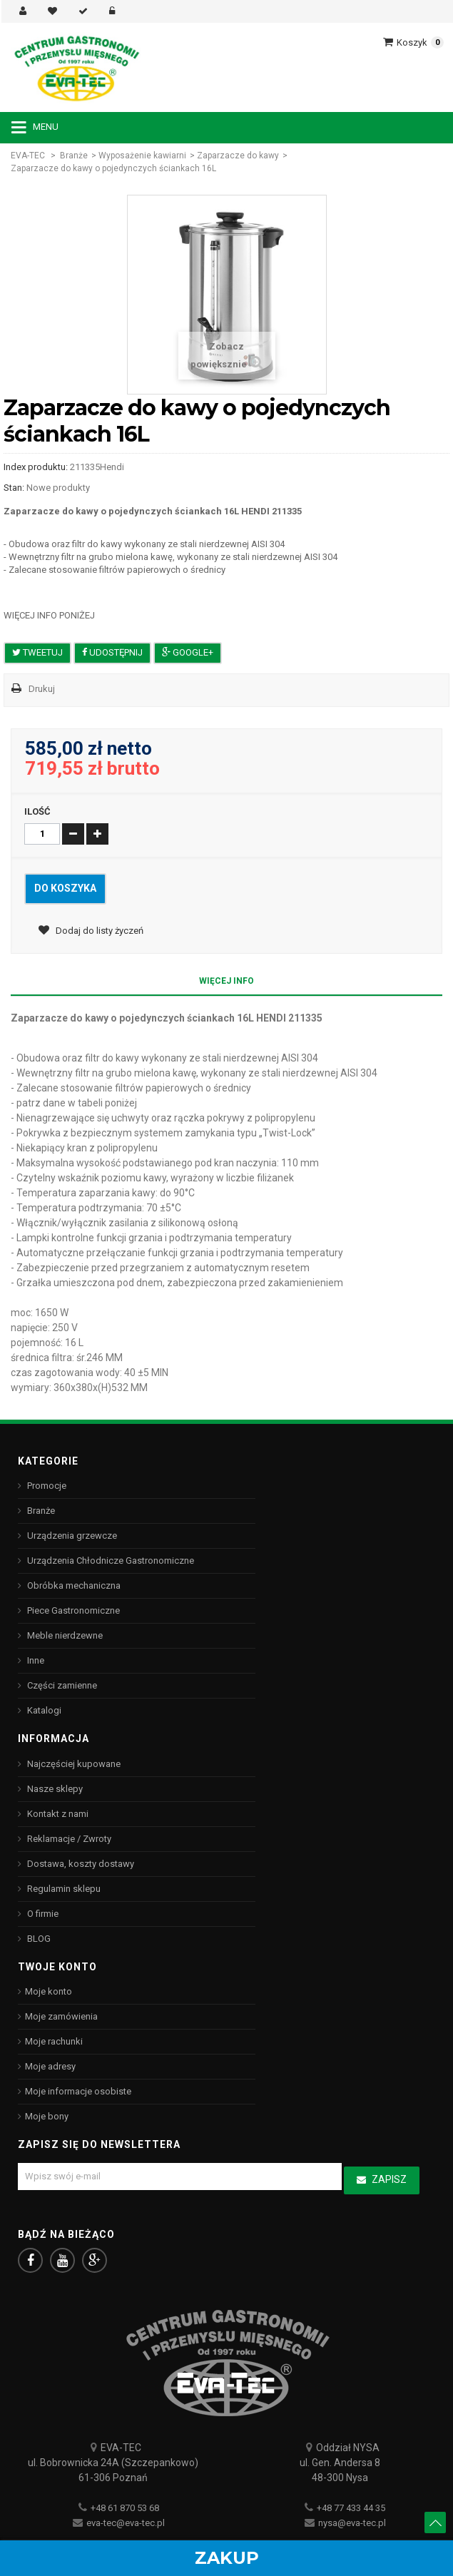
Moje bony (46, 2116)
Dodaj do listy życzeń (98, 930)
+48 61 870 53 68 (125, 2508)
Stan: (14, 487)
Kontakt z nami (56, 1813)
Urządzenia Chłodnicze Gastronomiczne (109, 1560)
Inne (34, 1660)
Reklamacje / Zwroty (68, 1838)
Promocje (45, 1485)
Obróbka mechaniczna (73, 1585)
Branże (74, 156)
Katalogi (43, 1710)
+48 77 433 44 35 (351, 2508)
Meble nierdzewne (64, 1635)
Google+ (187, 652)
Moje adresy (50, 2066)
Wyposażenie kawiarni (142, 156)
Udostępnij (112, 652)
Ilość (37, 811)
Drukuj (42, 688)
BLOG (38, 1938)
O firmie (41, 1913)
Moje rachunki (54, 2041)
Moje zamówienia (61, 2016)
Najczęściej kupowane (73, 1763)
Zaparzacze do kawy (238, 156)
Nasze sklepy (54, 1788)
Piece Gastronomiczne (72, 1610)
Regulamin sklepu (63, 1888)
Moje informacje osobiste (78, 2091)
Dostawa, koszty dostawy (79, 1863)
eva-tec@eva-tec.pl (125, 2523)
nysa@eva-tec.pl (352, 2523)
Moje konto (48, 1991)
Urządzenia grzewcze (71, 1535)
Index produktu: (36, 467)
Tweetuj (37, 652)
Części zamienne (61, 1685)
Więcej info (226, 981)
